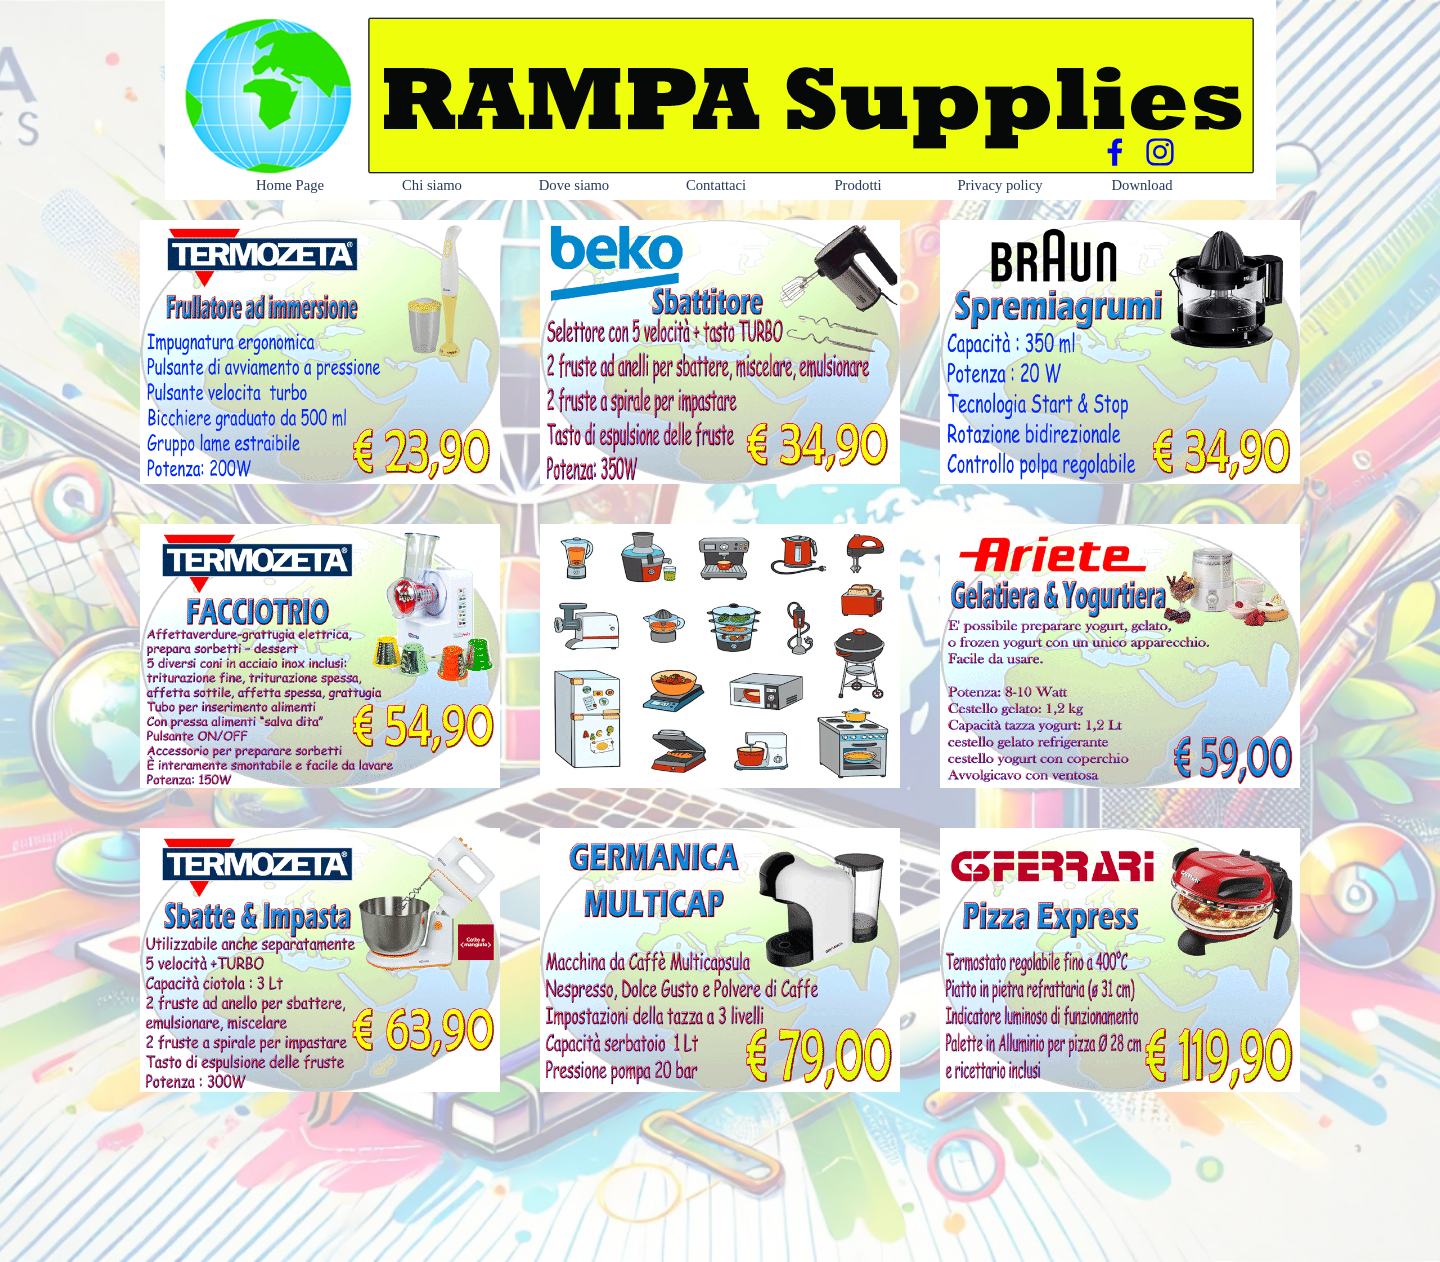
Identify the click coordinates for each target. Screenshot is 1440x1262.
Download (1141, 185)
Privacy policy (999, 185)
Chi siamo (432, 185)
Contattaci (716, 185)
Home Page (290, 185)
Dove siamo (574, 185)
